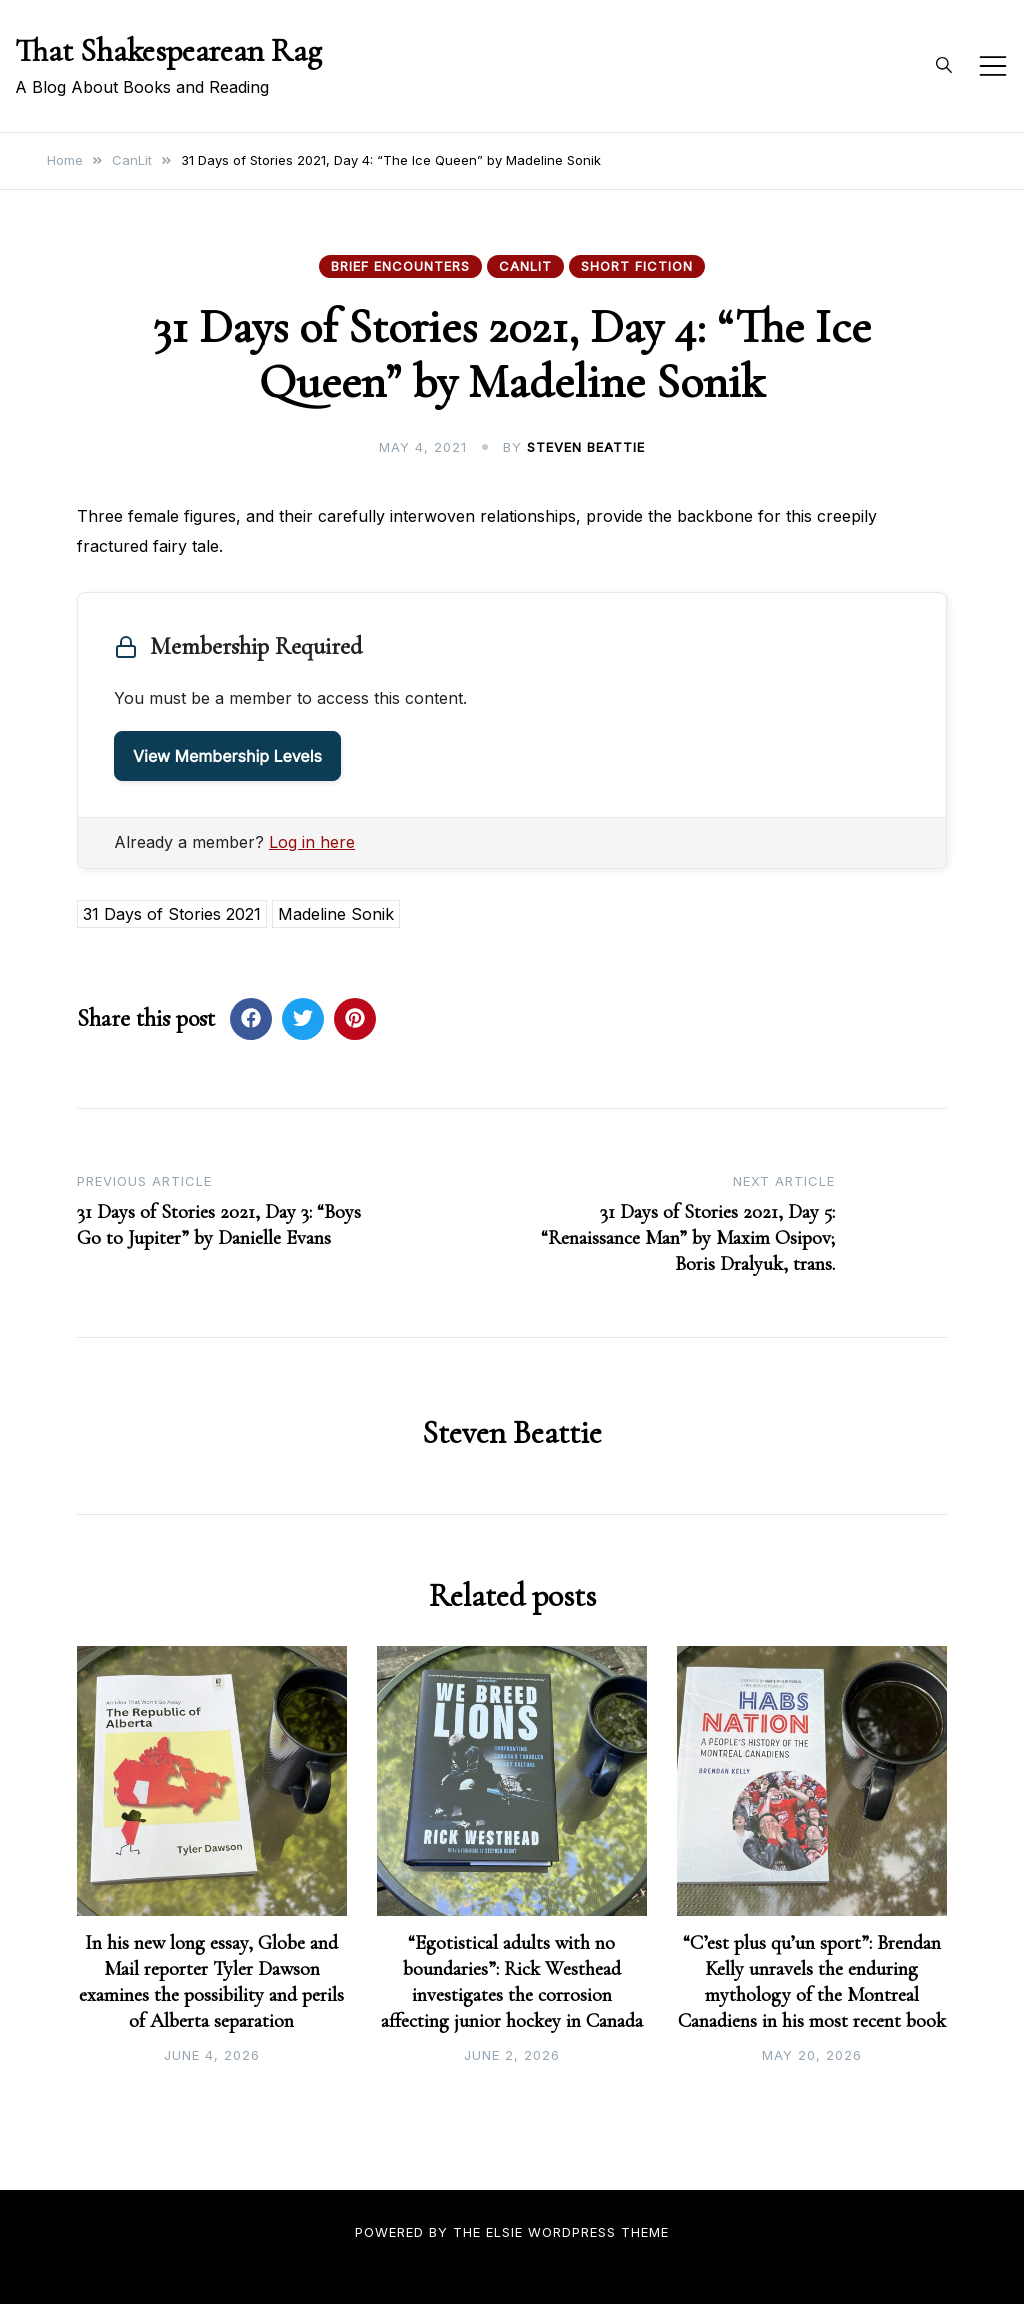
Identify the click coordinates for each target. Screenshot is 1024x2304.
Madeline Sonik (336, 914)
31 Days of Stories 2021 (172, 914)
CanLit (525, 266)
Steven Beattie (586, 447)
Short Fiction (637, 266)
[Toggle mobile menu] (993, 66)
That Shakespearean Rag (168, 50)
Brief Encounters (400, 266)
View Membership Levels (227, 756)
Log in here (312, 842)
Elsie (504, 2232)
